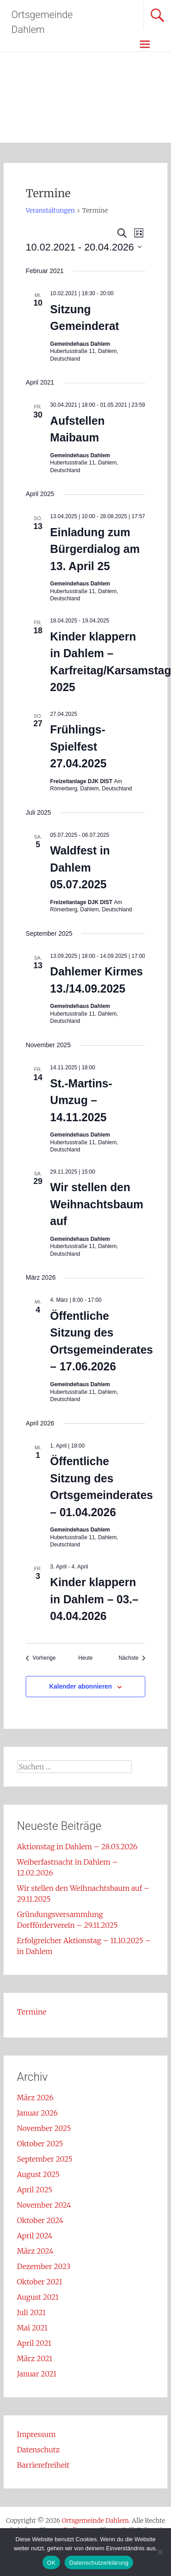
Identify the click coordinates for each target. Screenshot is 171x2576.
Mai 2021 (32, 2327)
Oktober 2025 (40, 2143)
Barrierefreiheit (43, 2464)
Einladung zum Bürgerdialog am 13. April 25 (95, 549)
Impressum (36, 2434)
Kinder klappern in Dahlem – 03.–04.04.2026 (94, 1599)
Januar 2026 (37, 2112)
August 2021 (38, 2297)
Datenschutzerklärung (98, 2562)
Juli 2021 (31, 2312)
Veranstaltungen (50, 210)
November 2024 (44, 2204)
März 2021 (34, 2358)
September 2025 (45, 2158)
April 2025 (34, 2189)
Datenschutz (38, 2449)
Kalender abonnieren (80, 1686)
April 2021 (34, 2343)
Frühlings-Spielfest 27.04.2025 (78, 746)
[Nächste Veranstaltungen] (132, 1658)
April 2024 (35, 2235)
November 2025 (44, 2128)
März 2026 (35, 2097)
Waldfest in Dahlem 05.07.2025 (80, 867)
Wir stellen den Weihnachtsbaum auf (96, 1204)
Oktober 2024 (40, 2220)
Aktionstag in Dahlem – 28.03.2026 (77, 1846)
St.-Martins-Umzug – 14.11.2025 (81, 1100)
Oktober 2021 (39, 2281)
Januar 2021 (37, 2373)
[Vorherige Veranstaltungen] (40, 1658)
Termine (31, 2011)
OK (51, 2562)
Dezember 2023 (44, 2266)
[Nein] (159, 2552)
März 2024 (35, 2251)
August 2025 (38, 2174)
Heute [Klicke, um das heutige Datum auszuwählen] (85, 1658)
